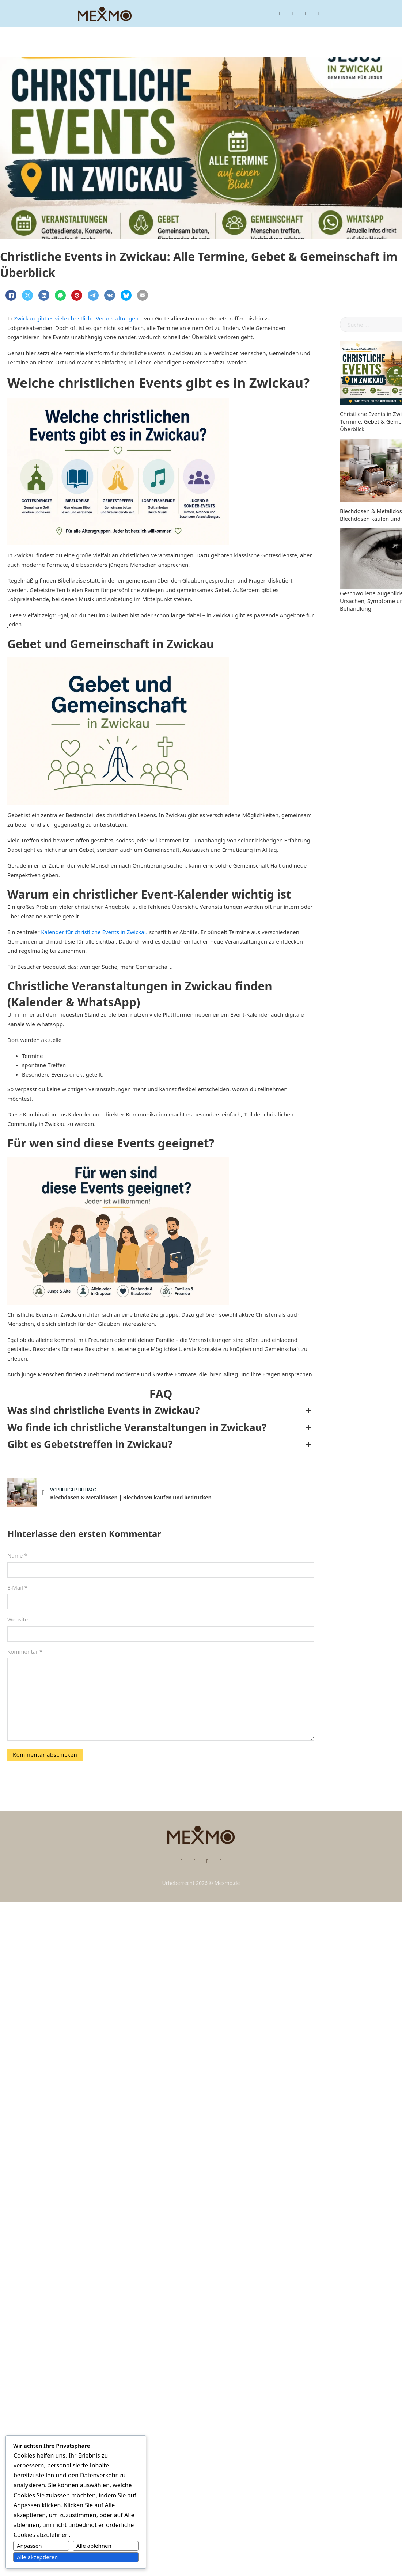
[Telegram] (93, 295)
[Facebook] (10, 295)
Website (17, 1619)
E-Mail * (17, 1587)
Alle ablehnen (93, 2545)
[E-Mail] (142, 295)
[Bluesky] (126, 295)
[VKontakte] (109, 295)
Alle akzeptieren (37, 2557)
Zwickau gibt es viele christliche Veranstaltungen (76, 318)
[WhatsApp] (60, 295)
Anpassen (29, 2545)
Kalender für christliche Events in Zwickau (94, 932)
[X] (27, 295)
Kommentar (24, 1651)
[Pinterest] (76, 295)
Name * (17, 1555)
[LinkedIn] (43, 295)
